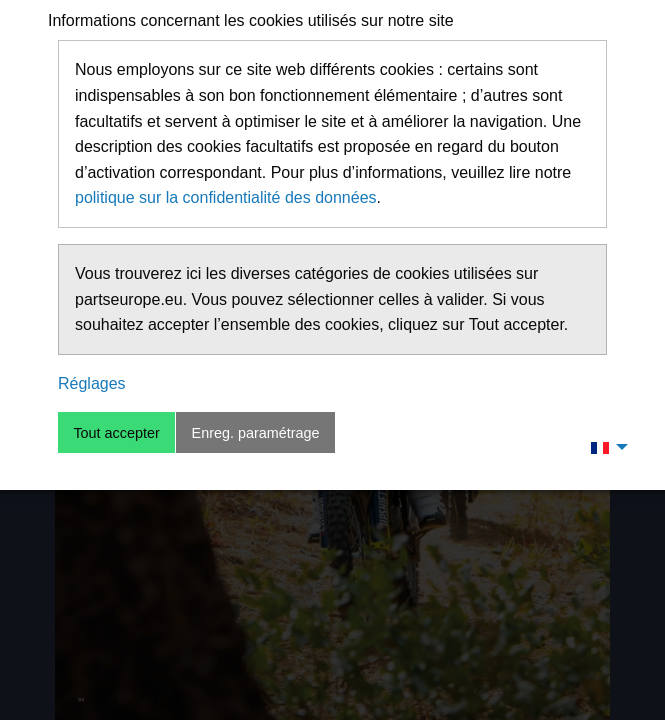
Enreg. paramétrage (256, 433)
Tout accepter (116, 433)
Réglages (92, 383)
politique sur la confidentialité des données (226, 197)
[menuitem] (604, 447)
